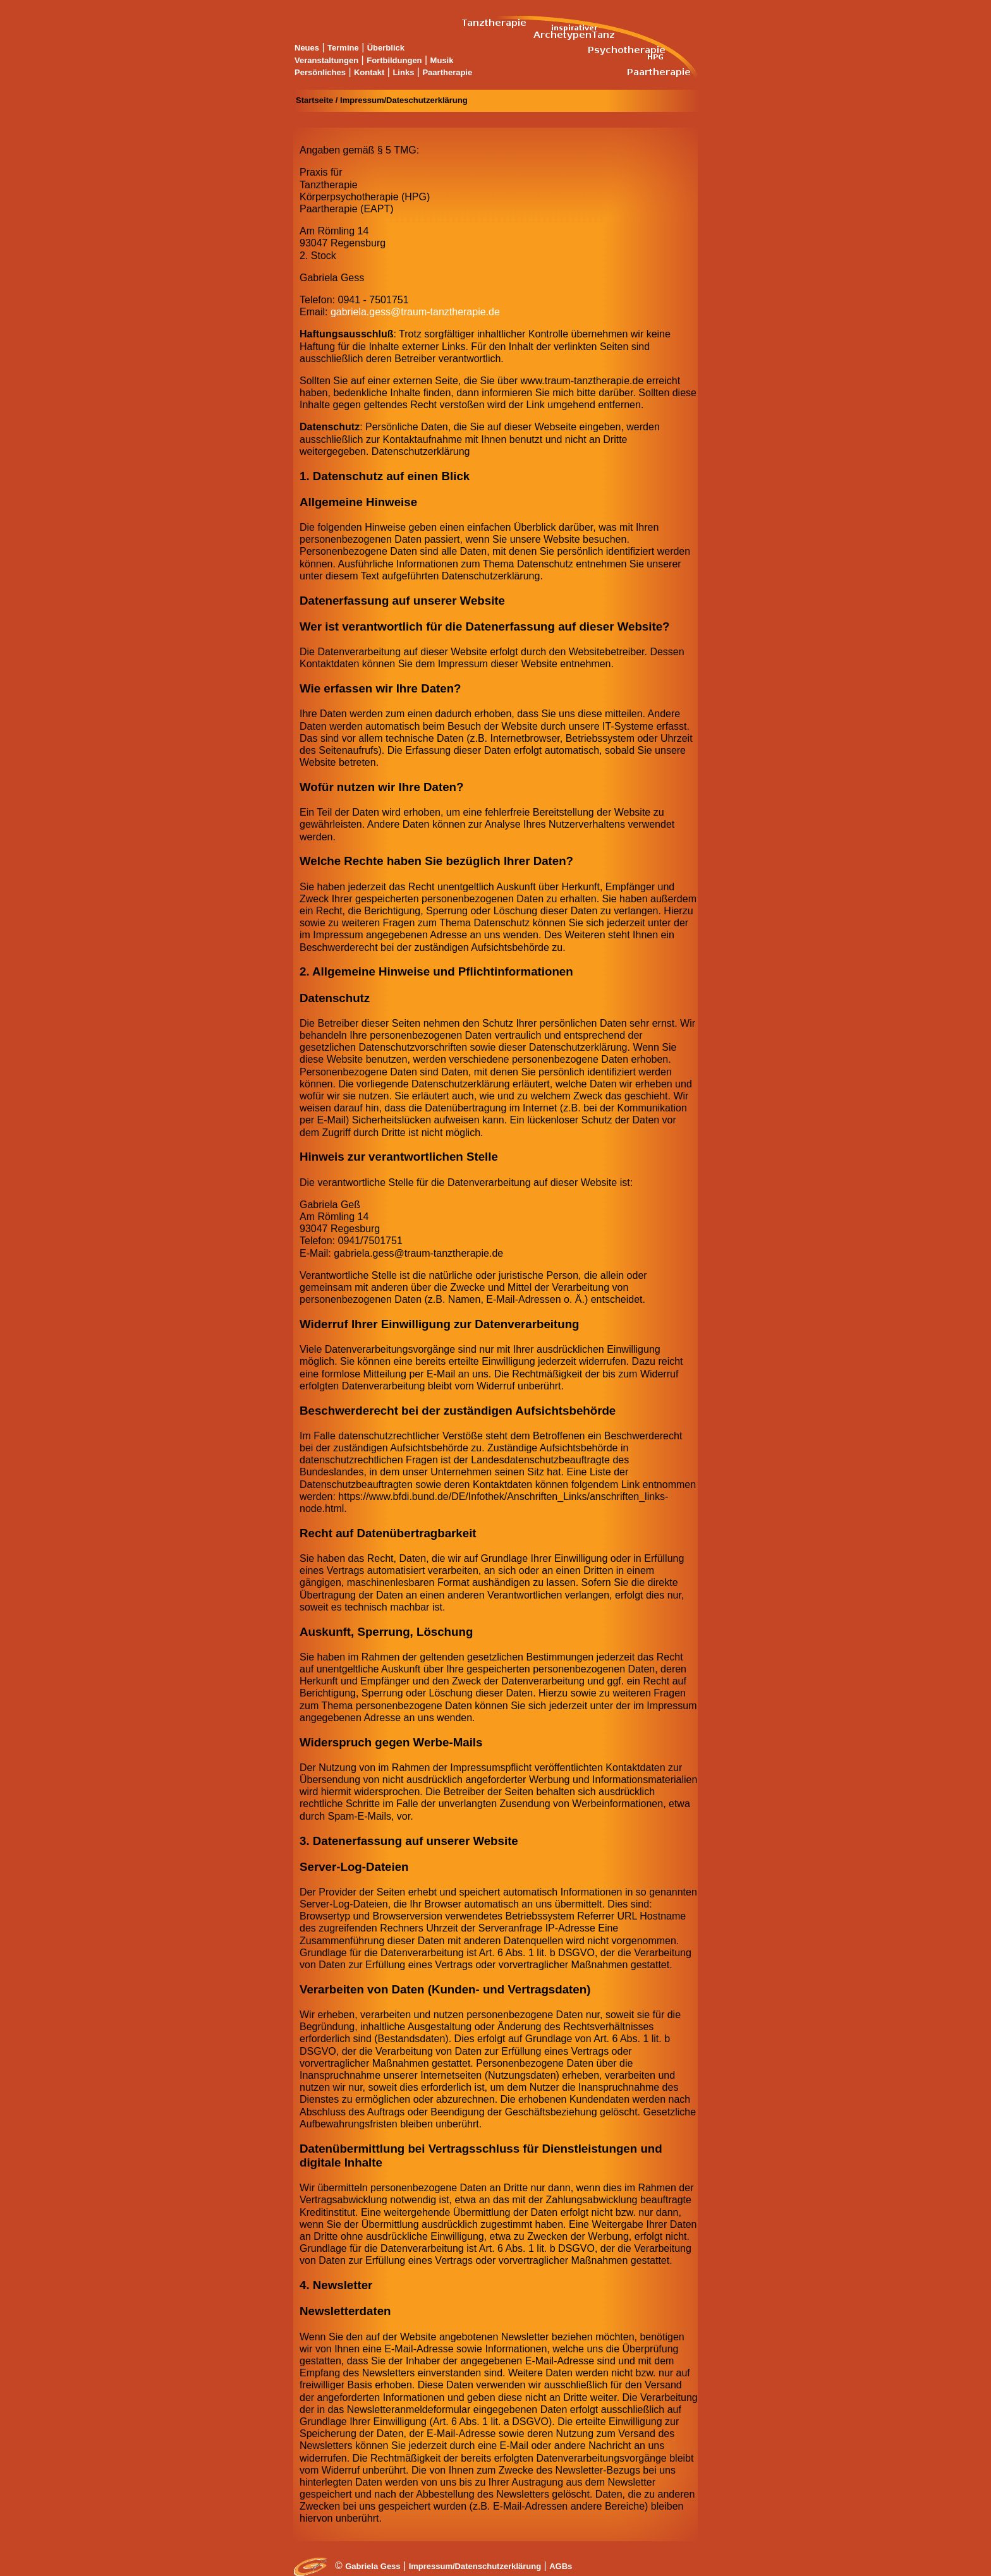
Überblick (385, 47)
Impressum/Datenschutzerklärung (475, 2566)
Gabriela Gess (372, 2566)
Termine (343, 47)
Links (403, 72)
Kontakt (369, 72)
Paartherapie (447, 72)
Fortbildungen (394, 60)
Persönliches (320, 72)
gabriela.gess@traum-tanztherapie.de (415, 311)
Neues (307, 47)
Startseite (314, 100)
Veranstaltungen (326, 60)
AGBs (560, 2566)
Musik (442, 60)
